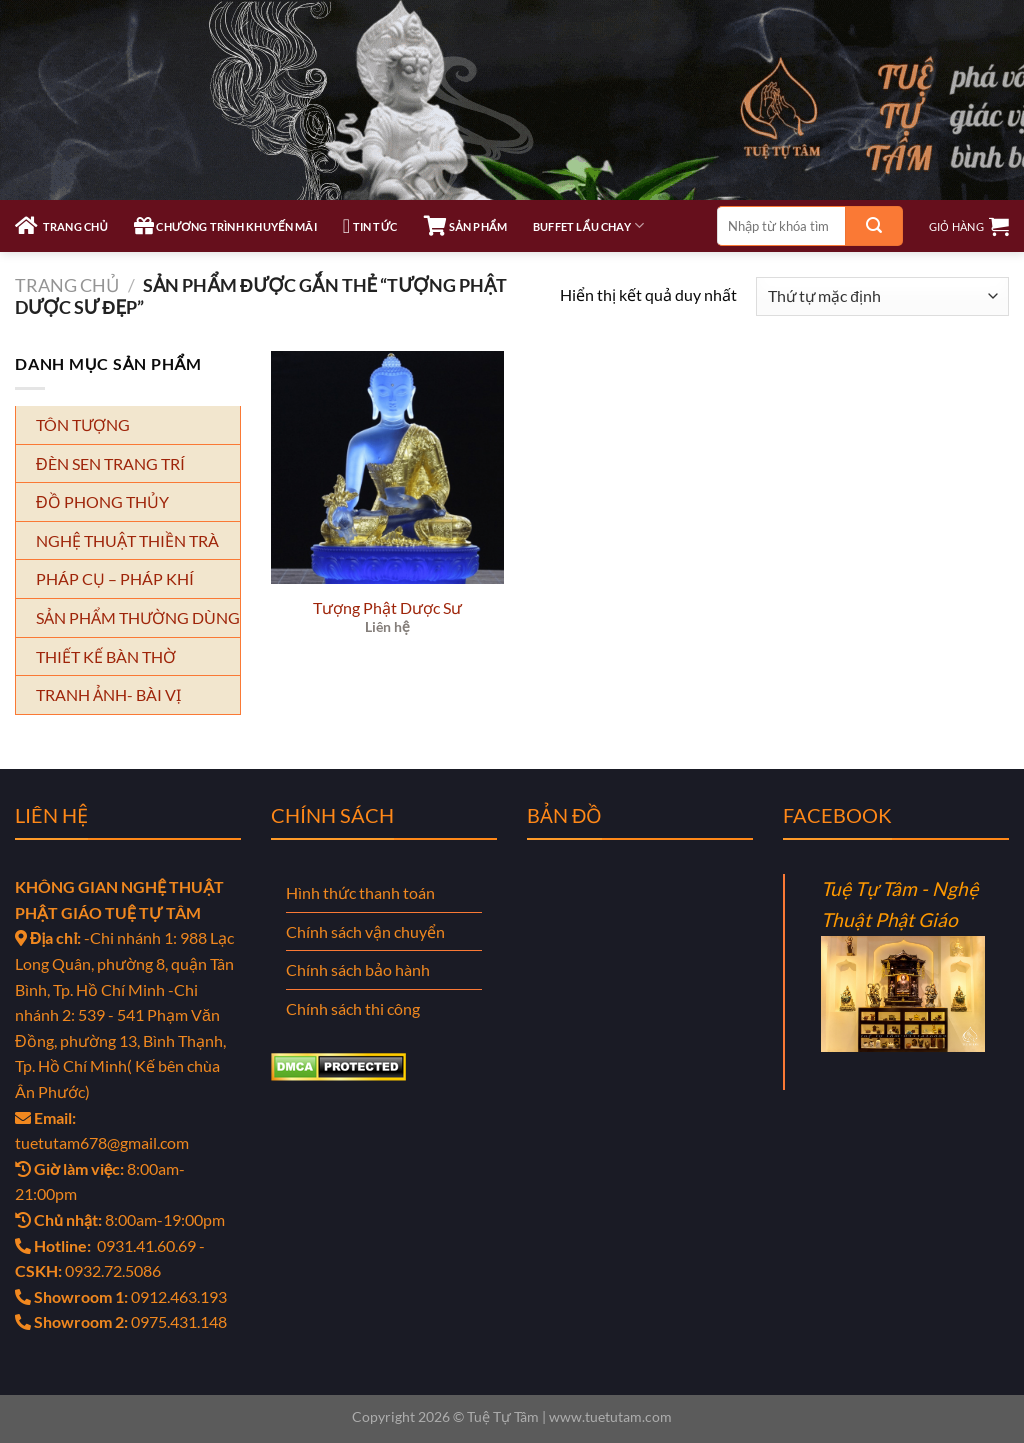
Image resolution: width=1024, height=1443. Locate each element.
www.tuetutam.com (610, 1416)
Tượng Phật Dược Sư (387, 607)
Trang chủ (67, 285)
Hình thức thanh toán (360, 892)
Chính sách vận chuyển (365, 931)
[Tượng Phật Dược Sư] (387, 467)
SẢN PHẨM (465, 226)
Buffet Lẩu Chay (588, 225)
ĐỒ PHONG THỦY (102, 501)
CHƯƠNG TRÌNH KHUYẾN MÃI (225, 226)
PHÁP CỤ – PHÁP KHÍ (115, 578)
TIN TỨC (370, 226)
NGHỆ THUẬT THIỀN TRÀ (127, 540)
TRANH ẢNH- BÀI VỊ (108, 694)
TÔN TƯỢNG (83, 424)
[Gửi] (874, 226)
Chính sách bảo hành (358, 969)
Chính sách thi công (353, 1008)
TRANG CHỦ (61, 226)
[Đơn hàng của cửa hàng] (882, 296)
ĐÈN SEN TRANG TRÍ (110, 463)
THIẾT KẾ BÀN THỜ (106, 656)
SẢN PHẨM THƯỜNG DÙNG (138, 617)
